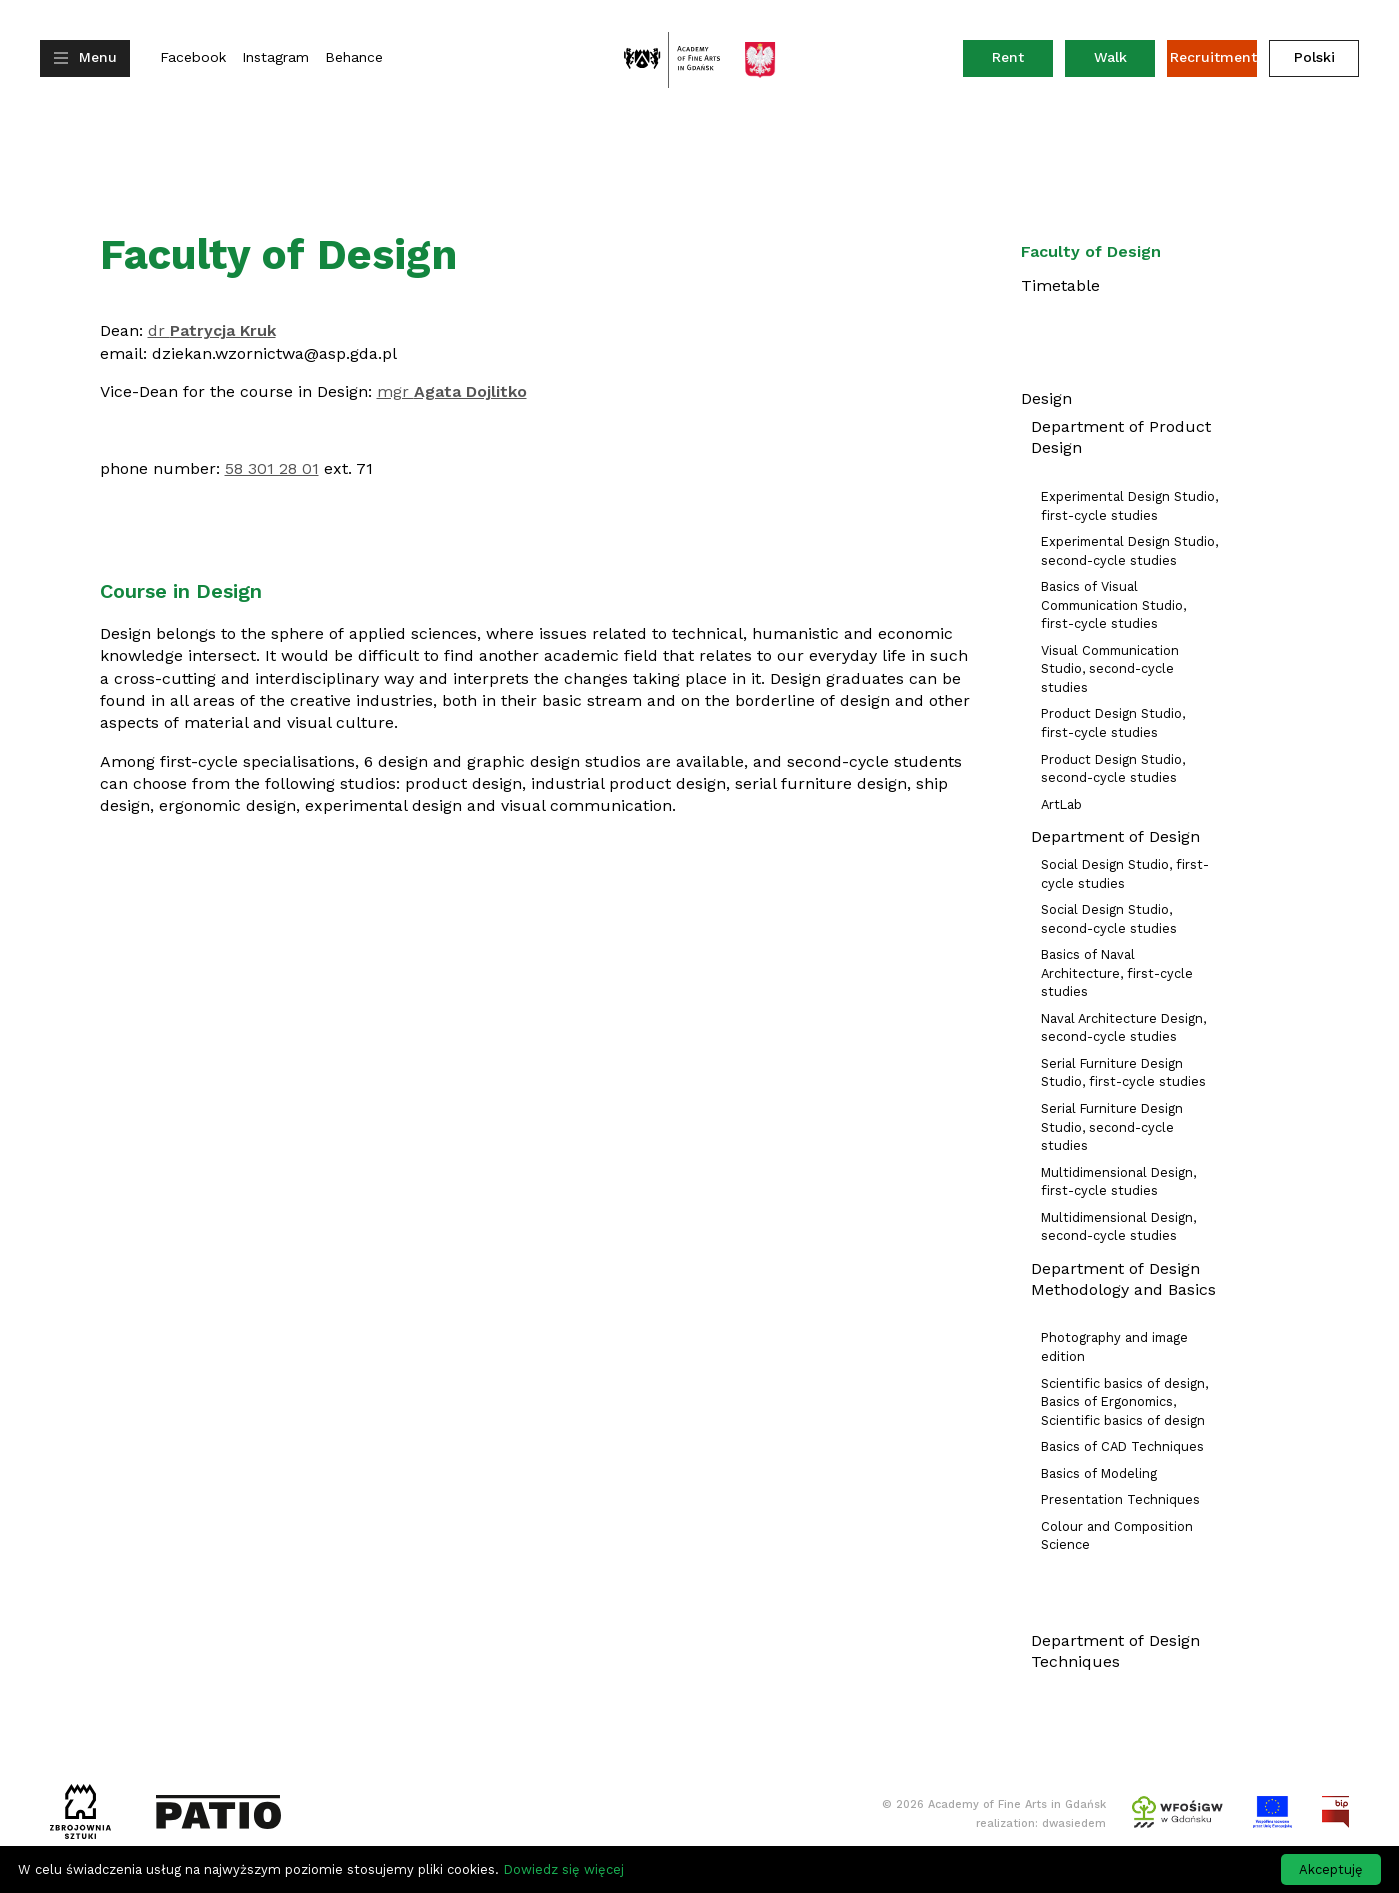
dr (212, 330)
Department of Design (1115, 836)
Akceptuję (1331, 1869)
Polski (1314, 57)
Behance (354, 57)
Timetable (1060, 285)
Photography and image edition (1114, 1347)
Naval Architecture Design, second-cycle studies (1123, 1028)
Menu (98, 57)
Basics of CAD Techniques (1122, 1446)
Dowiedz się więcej (563, 1869)
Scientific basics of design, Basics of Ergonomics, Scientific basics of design (1124, 1402)
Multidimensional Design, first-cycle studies (1118, 1182)
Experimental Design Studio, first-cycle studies (1129, 506)
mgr (452, 391)
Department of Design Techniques (1115, 1651)
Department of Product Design (1121, 437)
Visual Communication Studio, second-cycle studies (1110, 669)
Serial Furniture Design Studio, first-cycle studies (1123, 1073)
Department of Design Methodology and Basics (1123, 1279)
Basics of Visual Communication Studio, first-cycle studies (1113, 605)
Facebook (193, 57)
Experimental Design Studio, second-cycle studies (1129, 551)
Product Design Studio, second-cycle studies (1113, 769)
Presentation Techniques (1120, 1499)
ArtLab (1061, 804)
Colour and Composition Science (1117, 1536)
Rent (1022, 61)
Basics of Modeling (1099, 1473)
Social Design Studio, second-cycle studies (1109, 919)
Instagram (275, 57)
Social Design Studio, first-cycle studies (1125, 874)
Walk (1110, 57)
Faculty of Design (1091, 251)
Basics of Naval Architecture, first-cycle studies (1117, 973)
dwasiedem (1074, 1823)
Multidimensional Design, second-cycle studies (1118, 1227)
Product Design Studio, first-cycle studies (1113, 723)
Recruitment (1213, 57)
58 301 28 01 (272, 468)
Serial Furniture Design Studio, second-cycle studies (1112, 1127)
